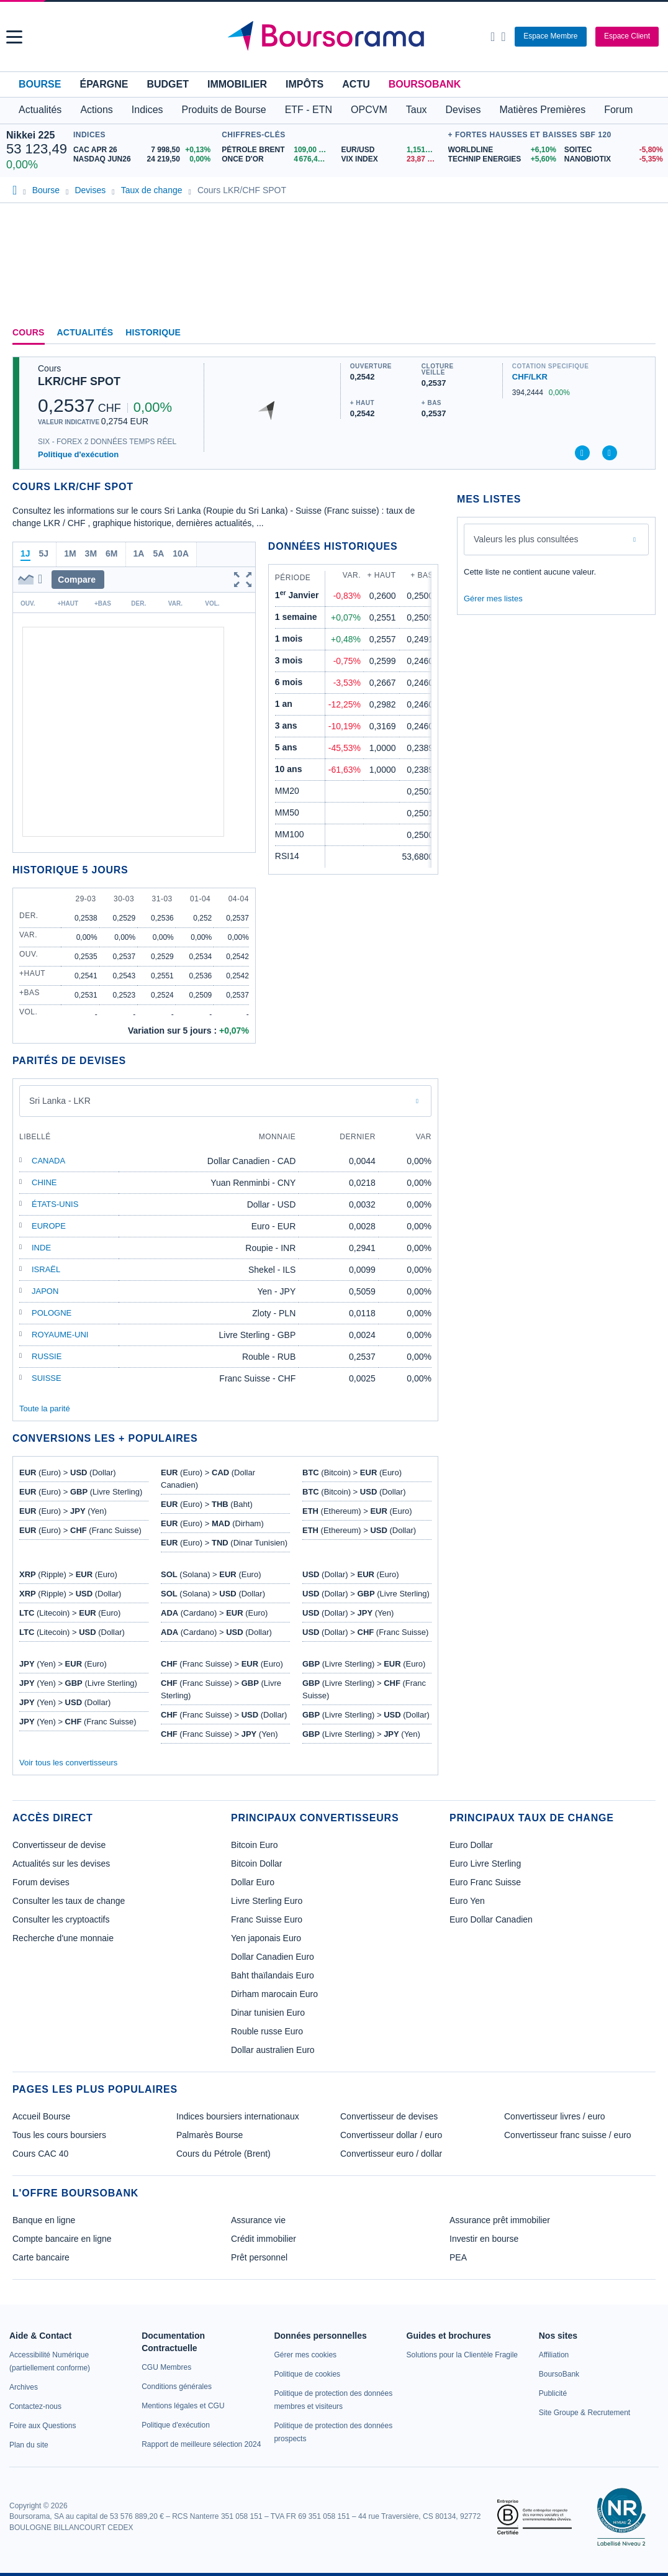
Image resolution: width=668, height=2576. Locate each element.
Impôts (304, 84)
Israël (46, 1269)
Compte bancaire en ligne (62, 2239)
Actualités (85, 332)
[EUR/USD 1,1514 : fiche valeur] (391, 150)
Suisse (46, 1378)
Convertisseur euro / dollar (391, 2154)
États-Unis (55, 1204)
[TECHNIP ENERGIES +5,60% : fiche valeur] (501, 159)
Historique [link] (153, 332)
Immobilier (237, 84)
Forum (618, 109)
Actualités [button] (40, 109)
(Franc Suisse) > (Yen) (219, 1734)
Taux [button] (416, 109)
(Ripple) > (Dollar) (70, 1593)
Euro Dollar (471, 1845)
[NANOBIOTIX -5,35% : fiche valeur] (613, 159)
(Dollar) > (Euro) (350, 1574)
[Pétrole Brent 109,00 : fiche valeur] (277, 150)
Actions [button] (96, 109)
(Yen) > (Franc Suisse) (77, 1721)
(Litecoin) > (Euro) (69, 1613)
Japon (45, 1291)
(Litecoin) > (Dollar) (72, 1632)
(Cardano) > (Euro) (214, 1613)
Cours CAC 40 (40, 2154)
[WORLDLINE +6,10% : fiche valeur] (501, 150)
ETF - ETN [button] (308, 109)
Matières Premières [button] (542, 109)
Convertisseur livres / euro (554, 2116)
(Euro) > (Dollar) (67, 1472)
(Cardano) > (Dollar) (216, 1632)
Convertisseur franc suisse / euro (567, 2135)
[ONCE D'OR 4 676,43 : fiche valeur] (277, 159)
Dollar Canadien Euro (272, 1957)
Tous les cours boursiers (59, 2135)
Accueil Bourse (41, 2116)
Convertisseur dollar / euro (391, 2135)
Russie (46, 1356)
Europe (49, 1226)
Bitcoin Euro (254, 1845)
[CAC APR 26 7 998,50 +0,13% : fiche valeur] (144, 150)
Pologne (51, 1313)
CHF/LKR (530, 376)
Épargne (103, 84)
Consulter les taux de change (68, 1901)
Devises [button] (463, 109)
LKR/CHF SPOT (79, 381)
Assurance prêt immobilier (499, 2220)
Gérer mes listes (493, 598)
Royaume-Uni (60, 1334)
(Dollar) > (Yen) (348, 1613)
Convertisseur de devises (389, 2116)
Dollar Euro (252, 1882)
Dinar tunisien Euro (268, 2013)
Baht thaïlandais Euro (272, 1975)
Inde (41, 1247)
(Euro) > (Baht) (207, 1504)
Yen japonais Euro (266, 1938)
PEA (458, 2257)
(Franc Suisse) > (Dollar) (224, 1714)
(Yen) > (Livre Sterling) (78, 1683)
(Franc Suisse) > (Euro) (222, 1663)
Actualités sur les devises (61, 1863)
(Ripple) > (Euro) (68, 1574)
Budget (168, 84)
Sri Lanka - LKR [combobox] (60, 1101)
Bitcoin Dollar (256, 1863)
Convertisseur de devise (59, 1845)
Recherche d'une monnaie (63, 1938)
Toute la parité (44, 1408)
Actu (355, 84)
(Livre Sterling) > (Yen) (361, 1734)
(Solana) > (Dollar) (213, 1593)
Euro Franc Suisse (485, 1882)
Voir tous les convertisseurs (68, 1762)
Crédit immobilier (263, 2239)
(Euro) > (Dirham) (212, 1523)
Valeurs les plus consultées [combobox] (526, 539)
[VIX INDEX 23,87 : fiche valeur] (391, 159)
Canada (48, 1160)
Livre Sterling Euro (266, 1901)
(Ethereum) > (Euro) (357, 1511)
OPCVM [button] (369, 109)
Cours (28, 332)
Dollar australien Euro (273, 2050)
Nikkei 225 (30, 135)
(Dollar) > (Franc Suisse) (365, 1632)
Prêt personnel (259, 2257)
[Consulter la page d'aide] (503, 36)
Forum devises (41, 1882)
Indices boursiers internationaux (237, 2116)
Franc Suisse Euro (266, 1919)
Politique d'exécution (78, 454)
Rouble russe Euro (267, 2031)
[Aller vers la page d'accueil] (335, 36)
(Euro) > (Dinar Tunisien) (224, 1542)
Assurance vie (258, 2220)
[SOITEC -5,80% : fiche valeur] (613, 150)
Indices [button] (147, 109)
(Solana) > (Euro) (211, 1574)
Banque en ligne (43, 2220)
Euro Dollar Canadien (491, 1919)
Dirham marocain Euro (274, 1994)
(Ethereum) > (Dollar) (359, 1530)
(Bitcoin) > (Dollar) (354, 1491)
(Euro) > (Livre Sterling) (80, 1491)
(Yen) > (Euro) (63, 1663)
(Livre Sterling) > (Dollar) (366, 1714)
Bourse (40, 84)
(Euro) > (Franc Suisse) (80, 1530)
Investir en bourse (483, 2239)
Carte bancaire (41, 2257)
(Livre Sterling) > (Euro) (363, 1663)
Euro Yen (467, 1901)
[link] (23, 2387)
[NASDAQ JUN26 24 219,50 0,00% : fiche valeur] (144, 159)
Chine (44, 1182)
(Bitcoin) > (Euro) (352, 1472)
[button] (14, 37)
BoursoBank (425, 84)
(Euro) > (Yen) (63, 1511)
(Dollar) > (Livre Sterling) (366, 1593)
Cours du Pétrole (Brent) (223, 2154)
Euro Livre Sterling (485, 1863)
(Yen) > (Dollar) (65, 1702)
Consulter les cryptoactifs (60, 1919)
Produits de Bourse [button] (224, 109)
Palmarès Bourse (209, 2135)
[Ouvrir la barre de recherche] (492, 36)
